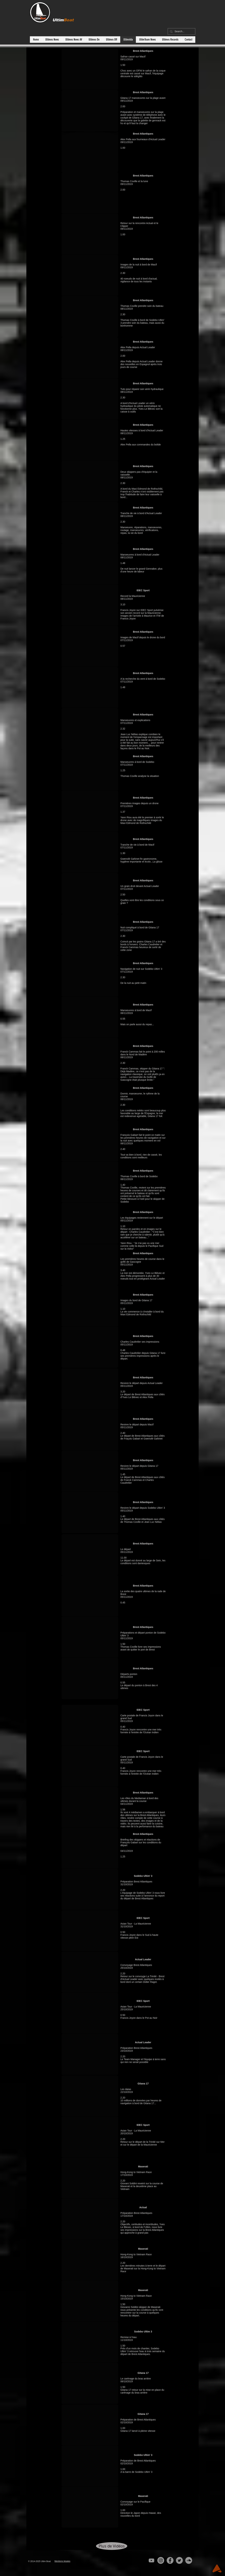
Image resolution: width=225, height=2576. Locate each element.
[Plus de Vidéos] (111, 2546)
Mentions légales (62, 2561)
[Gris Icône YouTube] (151, 2560)
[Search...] (181, 31)
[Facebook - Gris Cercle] (170, 2560)
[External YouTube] (90, 69)
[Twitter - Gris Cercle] (179, 2560)
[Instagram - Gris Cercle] (160, 2560)
